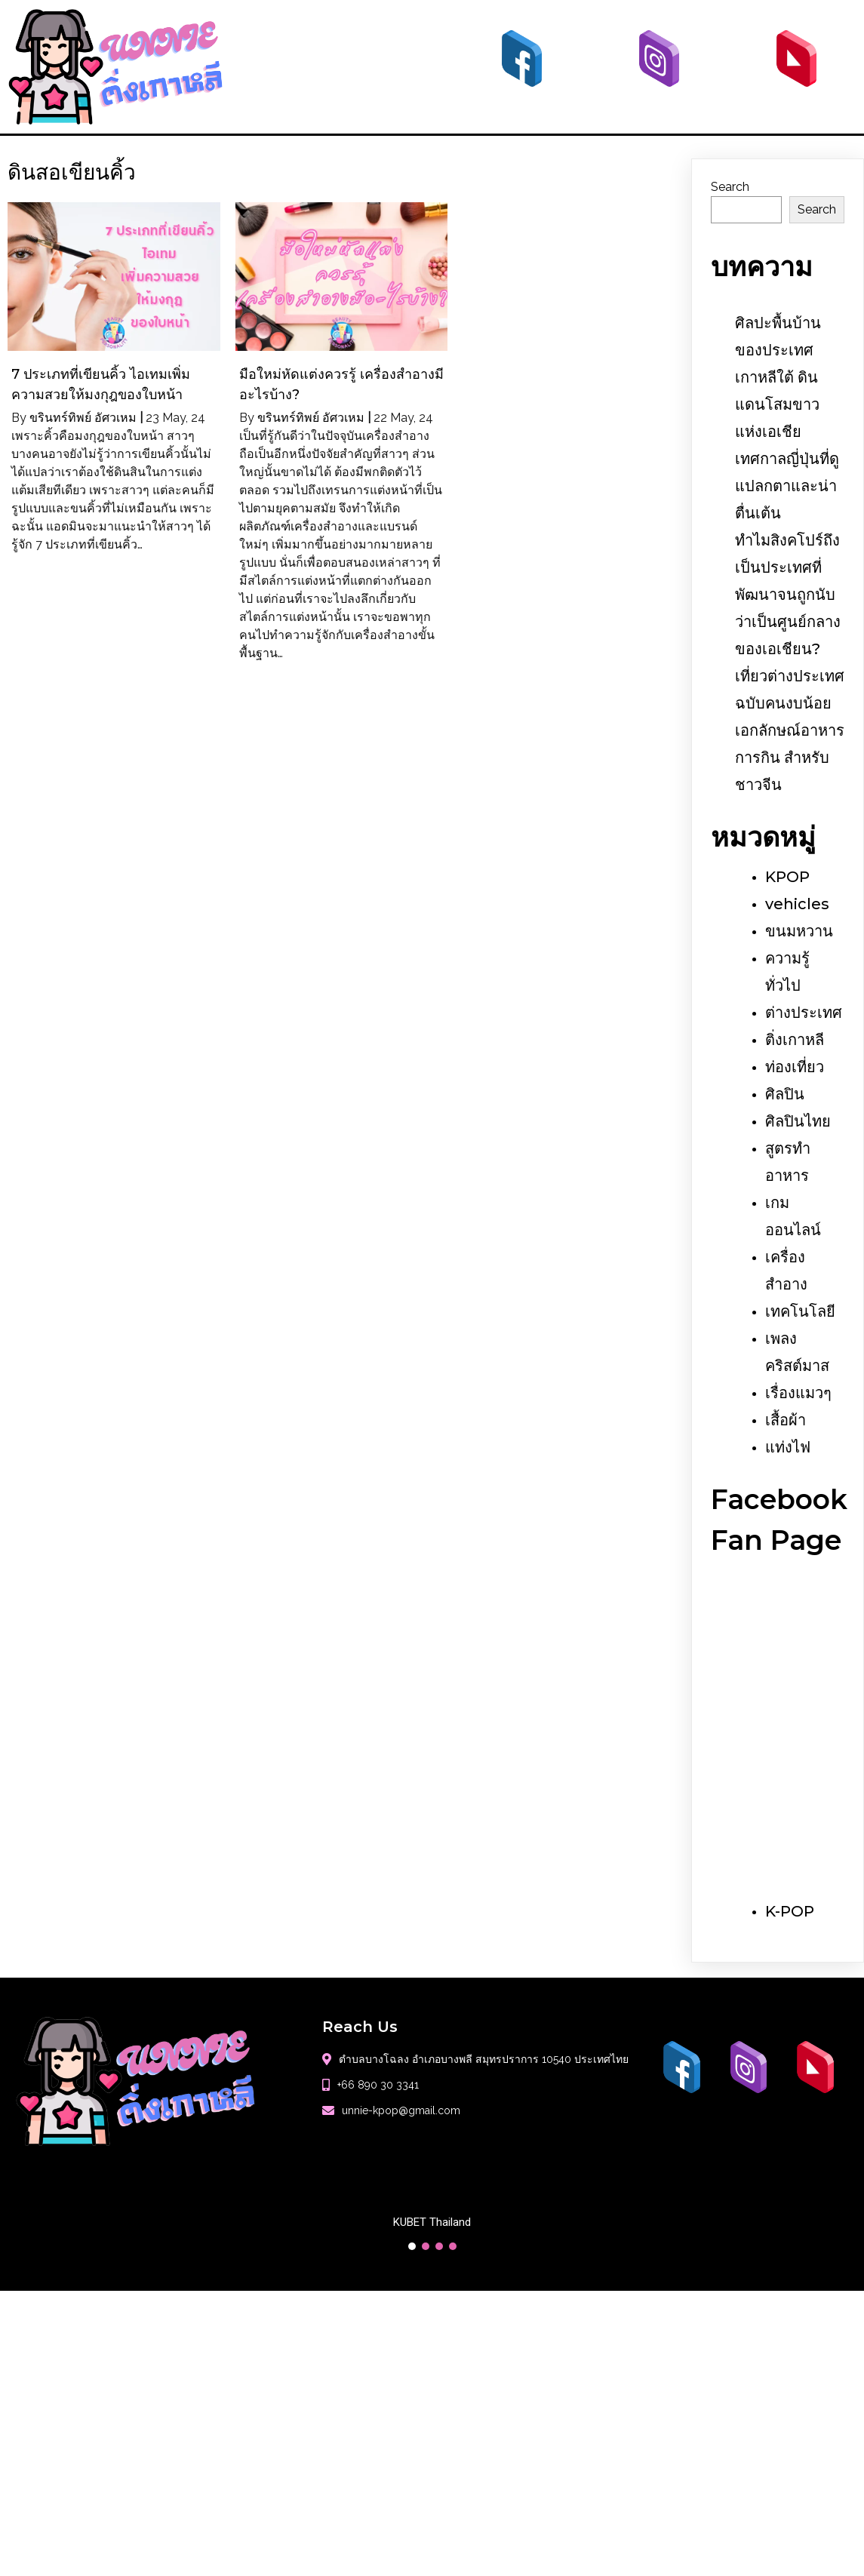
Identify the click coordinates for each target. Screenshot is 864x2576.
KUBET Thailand (432, 2222)
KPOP (787, 877)
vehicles (797, 904)
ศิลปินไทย (798, 1121)
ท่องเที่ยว (794, 1067)
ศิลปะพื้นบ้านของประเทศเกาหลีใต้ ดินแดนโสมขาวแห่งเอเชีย (778, 377)
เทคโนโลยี (800, 1311)
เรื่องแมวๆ (798, 1393)
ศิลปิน (784, 1094)
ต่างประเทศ (803, 1013)
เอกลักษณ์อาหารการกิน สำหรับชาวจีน (789, 757)
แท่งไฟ (787, 1447)
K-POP (789, 1911)
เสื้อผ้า (785, 1420)
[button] (412, 2246)
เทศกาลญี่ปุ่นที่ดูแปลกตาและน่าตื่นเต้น (787, 486)
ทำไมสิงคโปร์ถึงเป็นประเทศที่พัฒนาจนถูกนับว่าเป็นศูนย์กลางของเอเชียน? (788, 594)
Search (730, 187)
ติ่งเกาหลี (794, 1040)
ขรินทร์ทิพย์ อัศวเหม (83, 417)
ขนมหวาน (799, 931)
